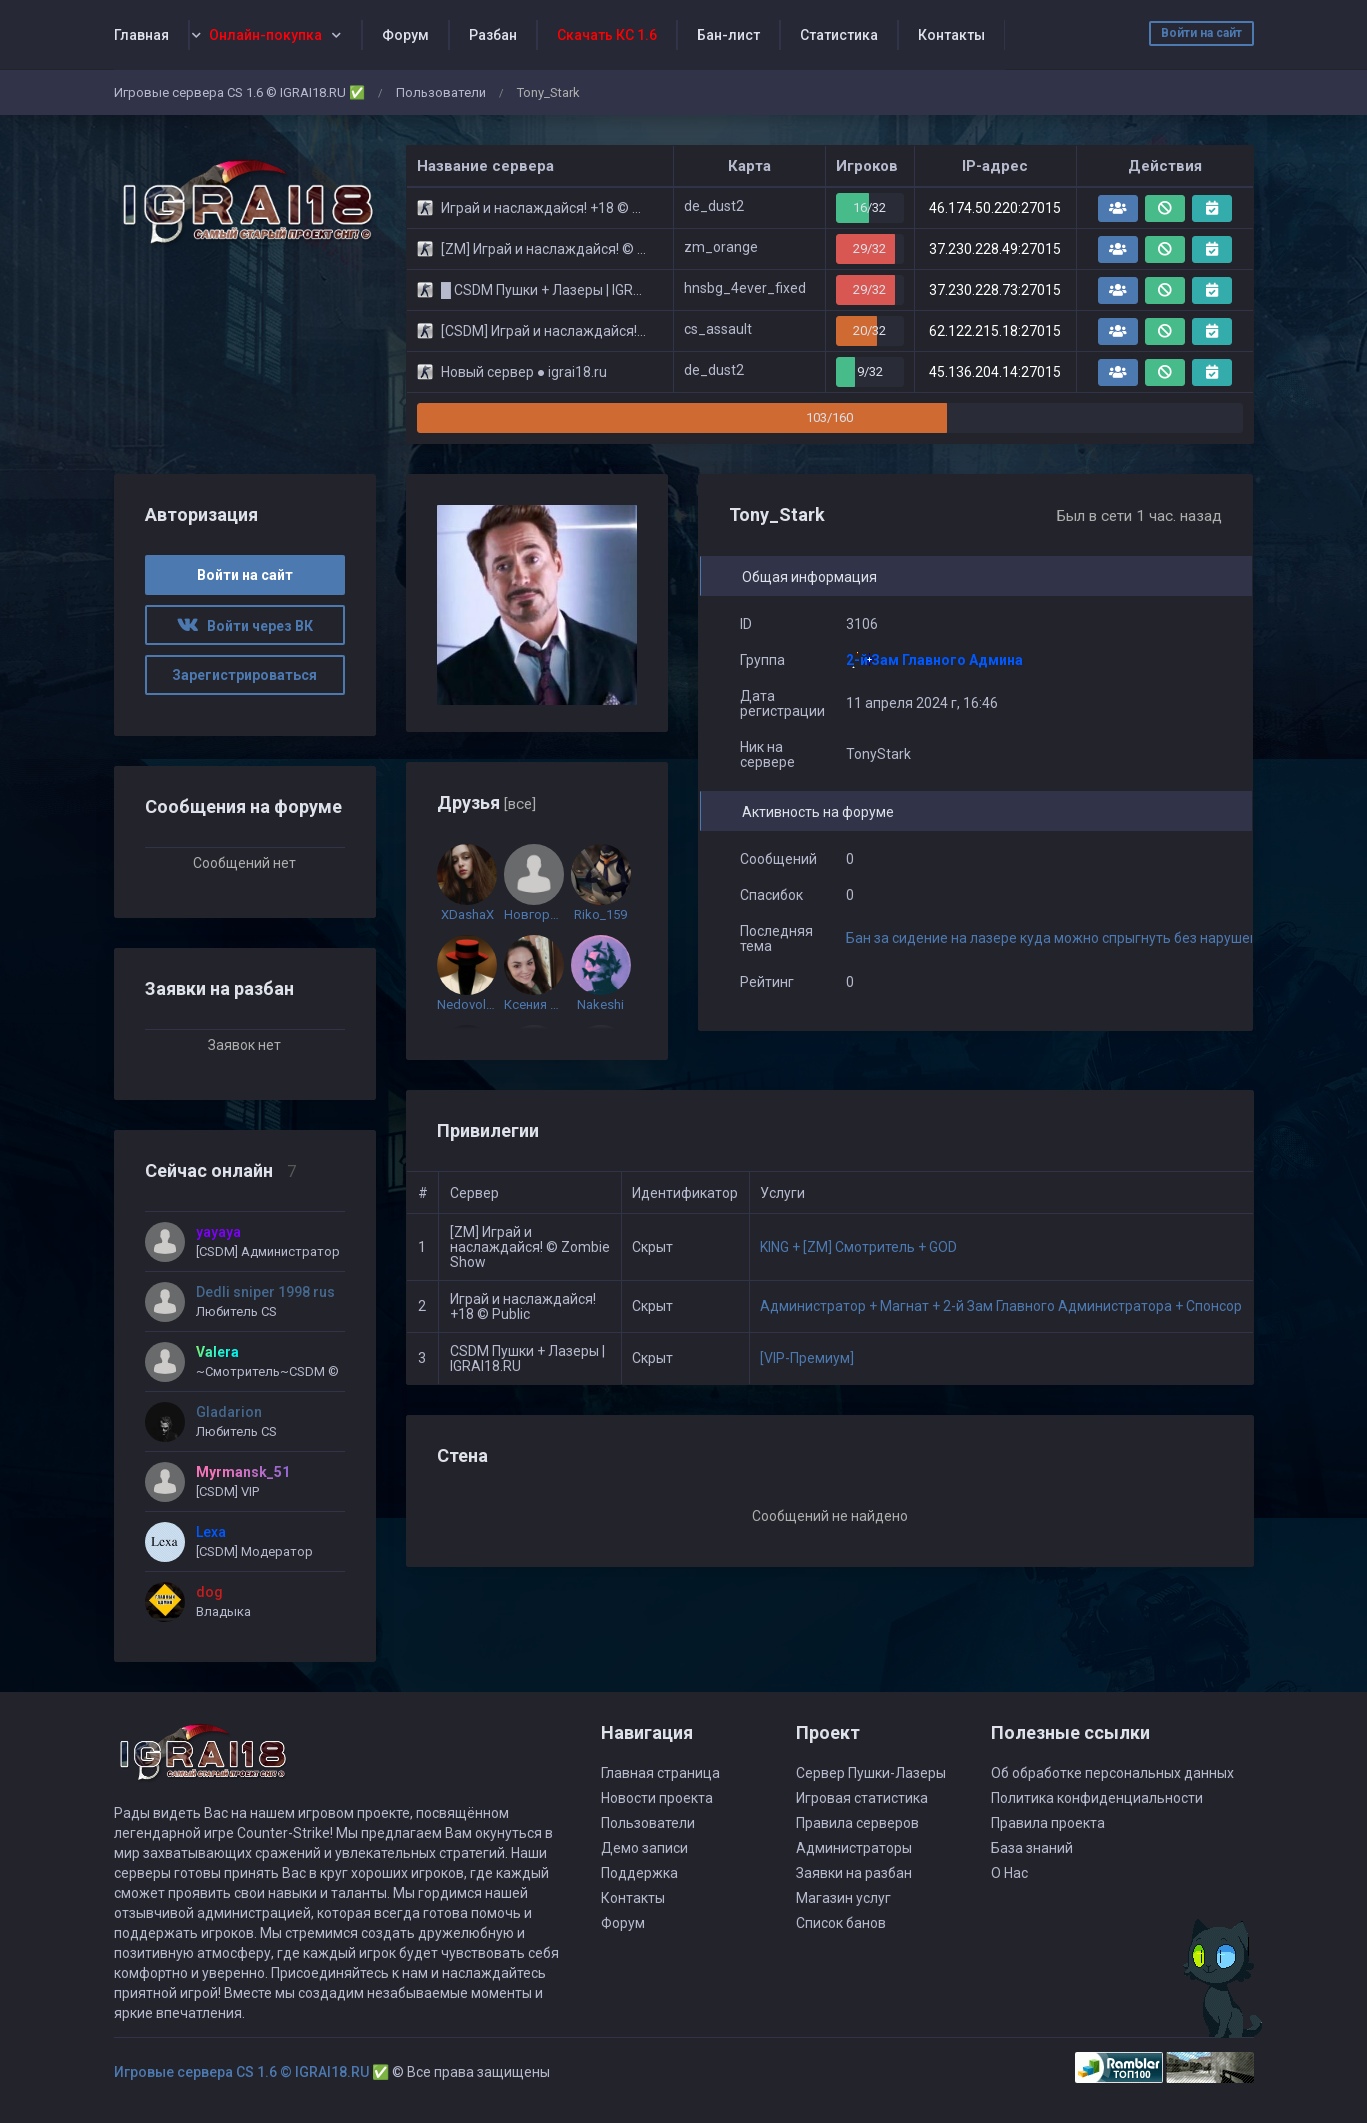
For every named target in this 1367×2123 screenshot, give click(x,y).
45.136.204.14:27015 (995, 372)
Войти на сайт (1201, 33)
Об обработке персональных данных (1112, 1773)
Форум (405, 35)
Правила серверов (857, 1823)
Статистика (839, 35)
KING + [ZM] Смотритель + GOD (858, 1247)
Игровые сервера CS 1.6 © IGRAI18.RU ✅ (239, 92)
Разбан (493, 35)
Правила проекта (1048, 1823)
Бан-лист (728, 35)
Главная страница (660, 1773)
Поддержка (639, 1873)
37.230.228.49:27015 (995, 249)
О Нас (1009, 1873)
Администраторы (854, 1848)
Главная (141, 35)
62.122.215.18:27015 (995, 331)
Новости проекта (657, 1798)
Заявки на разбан (854, 1873)
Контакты (951, 35)
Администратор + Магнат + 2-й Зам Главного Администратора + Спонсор (1001, 1306)
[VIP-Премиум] (807, 1358)
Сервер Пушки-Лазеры (871, 1773)
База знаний (1032, 1848)
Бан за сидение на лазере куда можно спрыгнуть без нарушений (1060, 938)
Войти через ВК (245, 626)
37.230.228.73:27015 (995, 290)
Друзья (486, 802)
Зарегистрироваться (244, 675)
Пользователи (441, 92)
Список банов (841, 1923)
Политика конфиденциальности (1097, 1798)
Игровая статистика (862, 1798)
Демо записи (644, 1848)
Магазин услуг (843, 1898)
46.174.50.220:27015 (995, 208)
